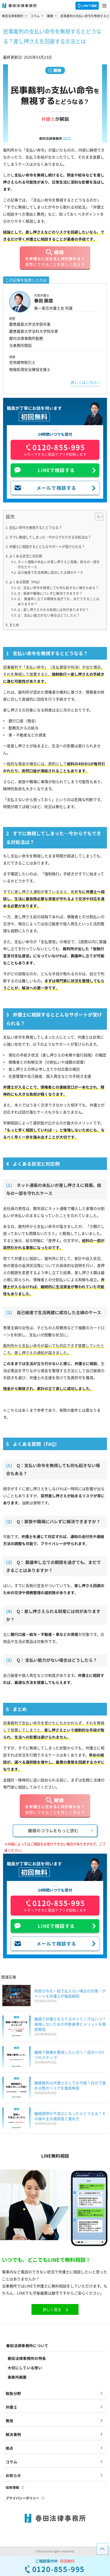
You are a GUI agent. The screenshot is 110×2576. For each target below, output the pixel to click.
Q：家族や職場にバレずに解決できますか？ (50, 593)
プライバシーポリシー (22, 2498)
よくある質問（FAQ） (25, 581)
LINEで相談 (87, 6)
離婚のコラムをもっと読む (53, 1830)
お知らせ (13, 2475)
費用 (9, 2421)
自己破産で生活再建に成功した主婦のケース (50, 572)
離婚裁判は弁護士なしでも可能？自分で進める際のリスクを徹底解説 (70, 2085)
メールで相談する (56, 487)
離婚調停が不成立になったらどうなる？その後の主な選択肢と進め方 (70, 2116)
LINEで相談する (56, 470)
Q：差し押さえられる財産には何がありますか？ (53, 609)
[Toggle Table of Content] (96, 517)
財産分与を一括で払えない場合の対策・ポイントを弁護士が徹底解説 (70, 1993)
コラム (35, 15)
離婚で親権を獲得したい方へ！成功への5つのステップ (69, 2054)
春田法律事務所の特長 (27, 2358)
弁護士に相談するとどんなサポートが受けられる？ (47, 546)
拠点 (9, 2448)
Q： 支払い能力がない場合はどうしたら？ (49, 615)
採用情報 (12, 2487)
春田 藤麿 (43, 300)
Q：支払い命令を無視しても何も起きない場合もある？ (58, 587)
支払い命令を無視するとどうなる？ (35, 527)
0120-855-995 (58, 2569)
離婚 (50, 15)
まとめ (14, 624)
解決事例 (13, 2434)
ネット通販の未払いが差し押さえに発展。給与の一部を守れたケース (59, 564)
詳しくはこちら (84, 382)
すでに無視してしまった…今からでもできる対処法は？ (50, 537)
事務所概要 (17, 2377)
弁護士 (11, 2407)
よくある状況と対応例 (25, 555)
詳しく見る (52, 2309)
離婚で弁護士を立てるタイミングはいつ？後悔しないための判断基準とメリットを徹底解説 (70, 2024)
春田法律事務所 (12, 15)
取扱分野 (13, 2393)
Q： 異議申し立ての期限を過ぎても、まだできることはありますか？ (58, 601)
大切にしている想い (25, 2367)
